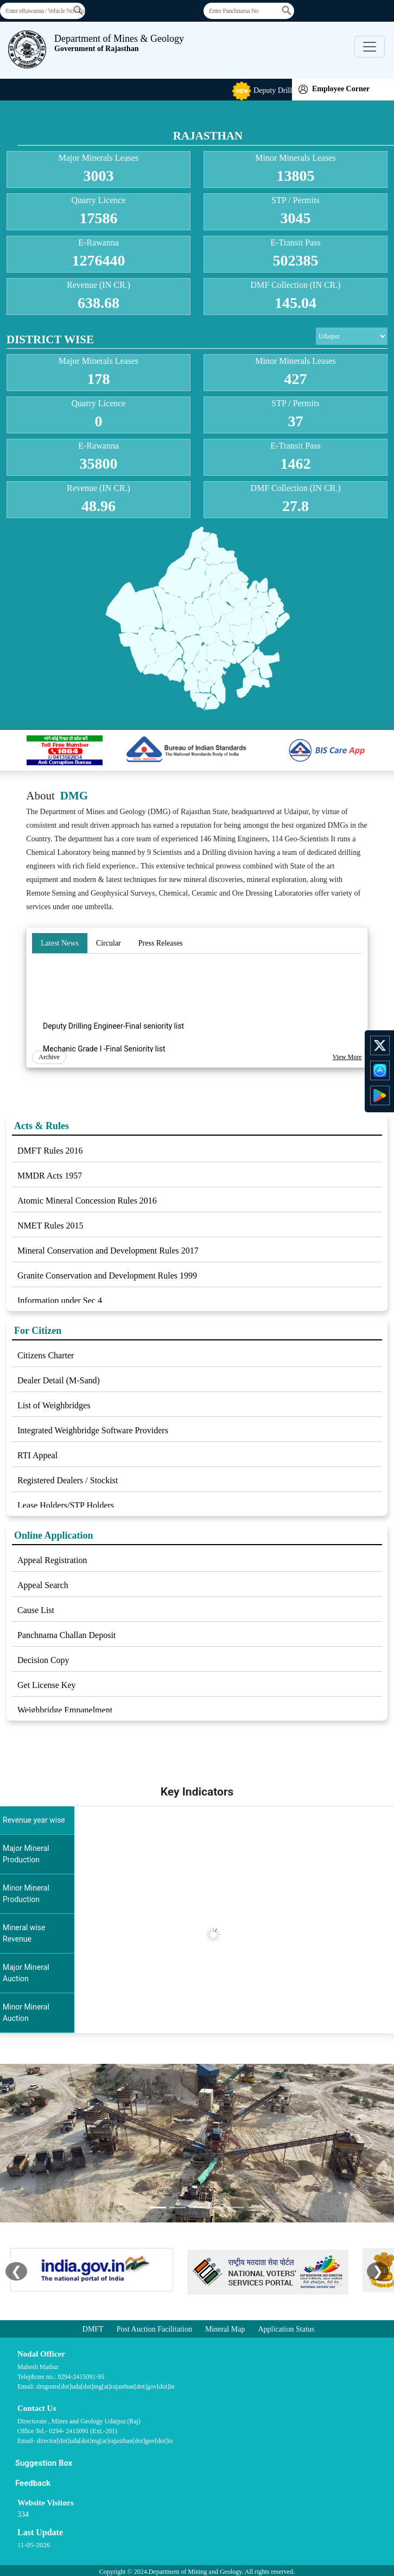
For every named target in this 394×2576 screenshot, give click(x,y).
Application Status (286, 2329)
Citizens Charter (45, 1355)
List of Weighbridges (53, 1405)
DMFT (93, 2329)
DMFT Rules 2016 (50, 1150)
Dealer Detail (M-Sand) (58, 1380)
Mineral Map (225, 2329)
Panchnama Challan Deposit (66, 1635)
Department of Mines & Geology (119, 43)
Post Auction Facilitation (154, 2329)
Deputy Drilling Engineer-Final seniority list (113, 1041)
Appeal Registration (52, 1560)
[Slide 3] (197, 2207)
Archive (49, 1057)
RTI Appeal (37, 1455)
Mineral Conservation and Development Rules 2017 (108, 1250)
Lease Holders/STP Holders (65, 1505)
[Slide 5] (236, 2207)
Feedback (32, 2483)
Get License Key (46, 1685)
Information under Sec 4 (59, 1300)
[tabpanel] (196, 1012)
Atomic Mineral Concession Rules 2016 (87, 1200)
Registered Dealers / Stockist (67, 1480)
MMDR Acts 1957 (49, 1175)
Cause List (35, 1610)
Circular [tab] (108, 943)
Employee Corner (334, 89)
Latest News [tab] (60, 943)
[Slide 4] (216, 2207)
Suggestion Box (43, 2463)
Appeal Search (42, 1585)
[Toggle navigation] (369, 47)
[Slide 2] (177, 2207)
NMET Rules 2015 (50, 1225)
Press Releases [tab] (160, 943)
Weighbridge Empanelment (64, 1710)
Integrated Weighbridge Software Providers (92, 1430)
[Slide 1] (158, 2207)
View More (346, 1057)
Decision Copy (43, 1660)
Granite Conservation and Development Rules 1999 (107, 1275)
